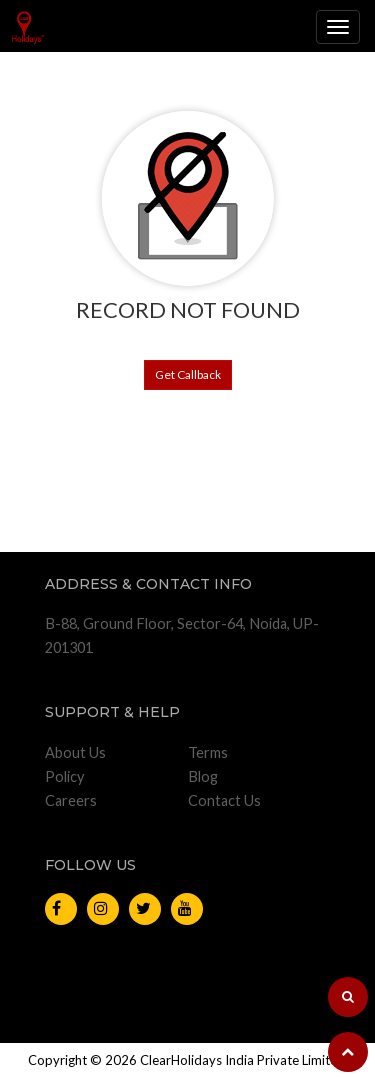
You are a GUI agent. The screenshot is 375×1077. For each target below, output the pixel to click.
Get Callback (188, 374)
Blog (203, 776)
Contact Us (224, 800)
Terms (208, 752)
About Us (75, 752)
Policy (64, 776)
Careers (71, 800)
